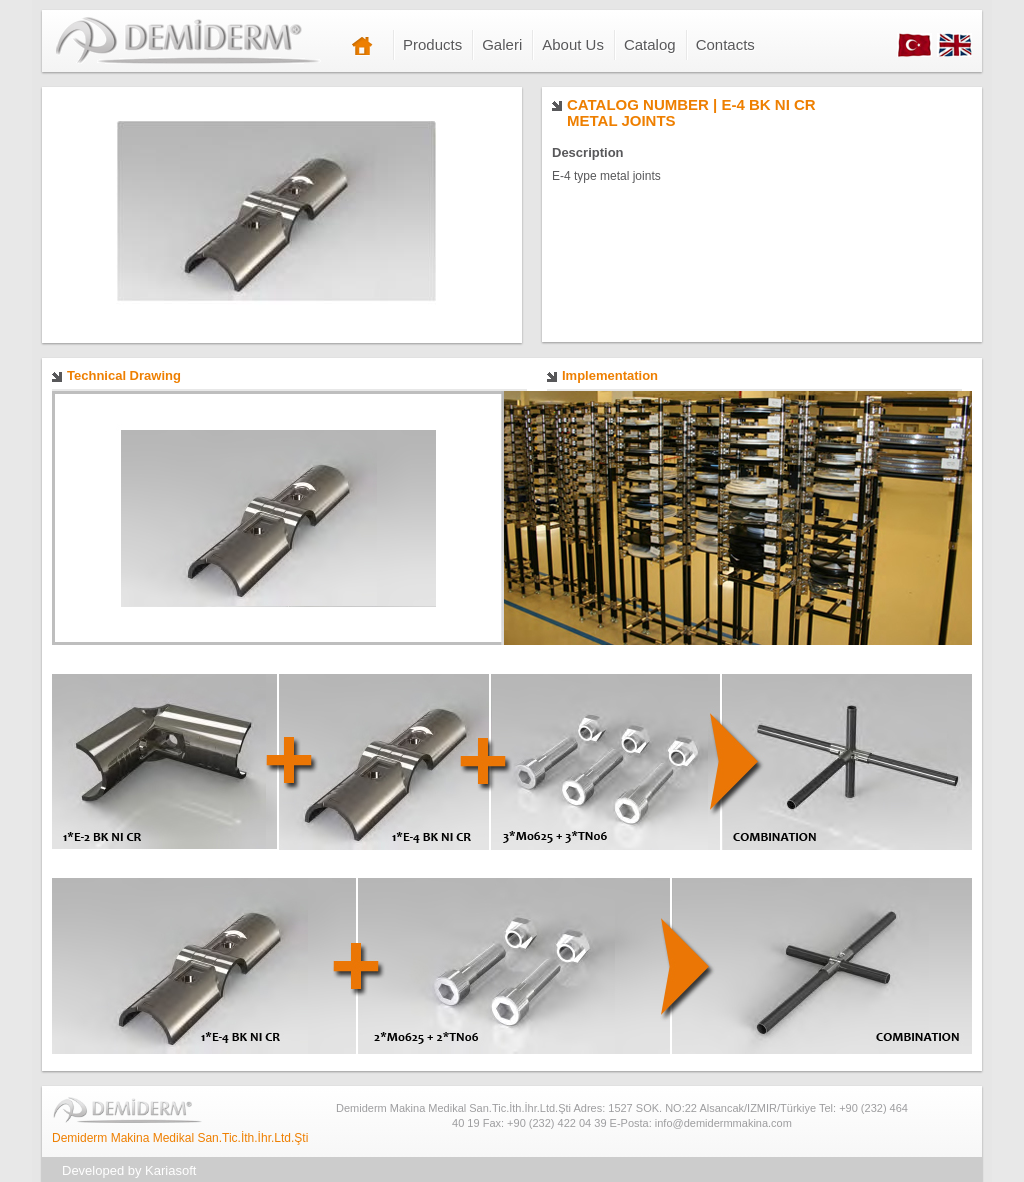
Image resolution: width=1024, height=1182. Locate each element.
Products (432, 44)
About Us (573, 44)
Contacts (725, 44)
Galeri (502, 44)
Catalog (650, 44)
